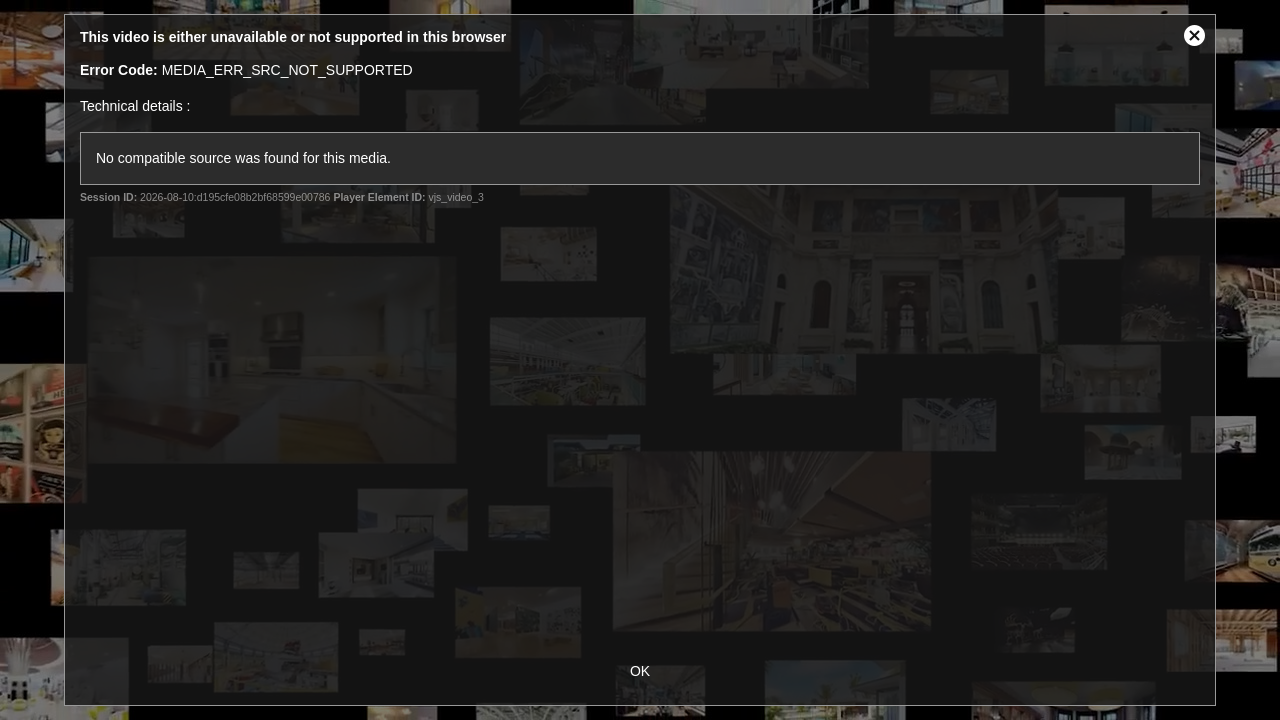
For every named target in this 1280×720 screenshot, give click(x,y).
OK (640, 671)
